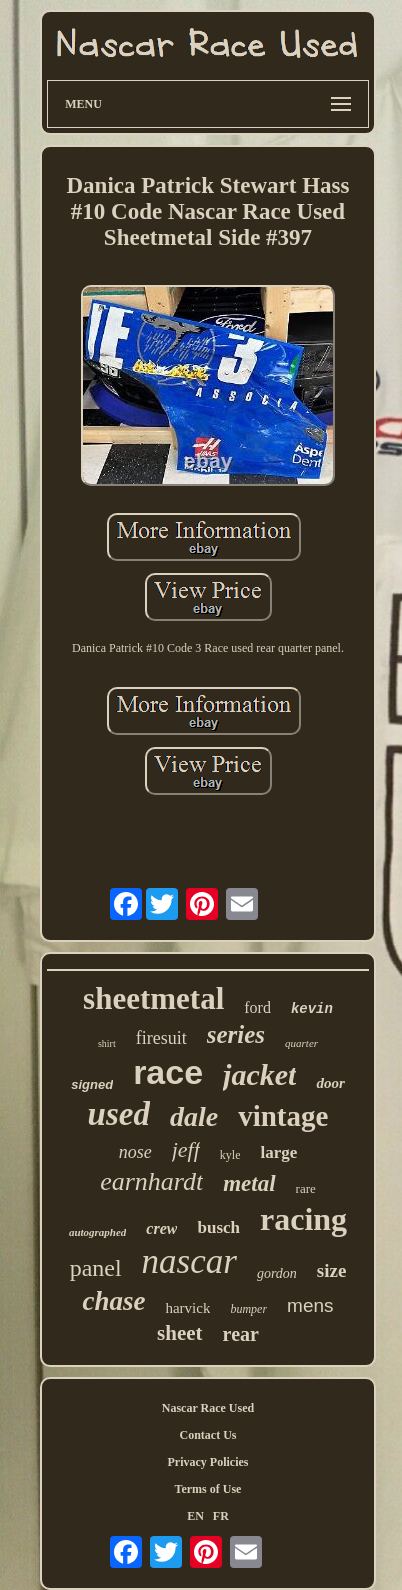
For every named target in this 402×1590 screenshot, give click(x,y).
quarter (301, 1043)
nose (135, 1152)
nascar (189, 1261)
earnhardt (151, 1181)
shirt (107, 1043)
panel (96, 1268)
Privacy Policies (208, 1462)
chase (113, 1301)
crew (161, 1228)
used (119, 1114)
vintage (283, 1116)
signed (92, 1084)
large (278, 1152)
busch (218, 1227)
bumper (248, 1309)
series (236, 1034)
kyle (230, 1155)
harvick (187, 1308)
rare (306, 1188)
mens (310, 1305)
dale (194, 1116)
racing (303, 1219)
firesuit (161, 1038)
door (330, 1083)
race (168, 1072)
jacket (259, 1074)
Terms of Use (208, 1489)
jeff (186, 1149)
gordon (277, 1273)
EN (195, 1516)
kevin (312, 1009)
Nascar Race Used (208, 1408)
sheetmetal (153, 998)
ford (257, 1007)
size (332, 1270)
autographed (97, 1232)
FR (221, 1516)
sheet (180, 1333)
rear (241, 1334)
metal (249, 1183)
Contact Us (208, 1435)
